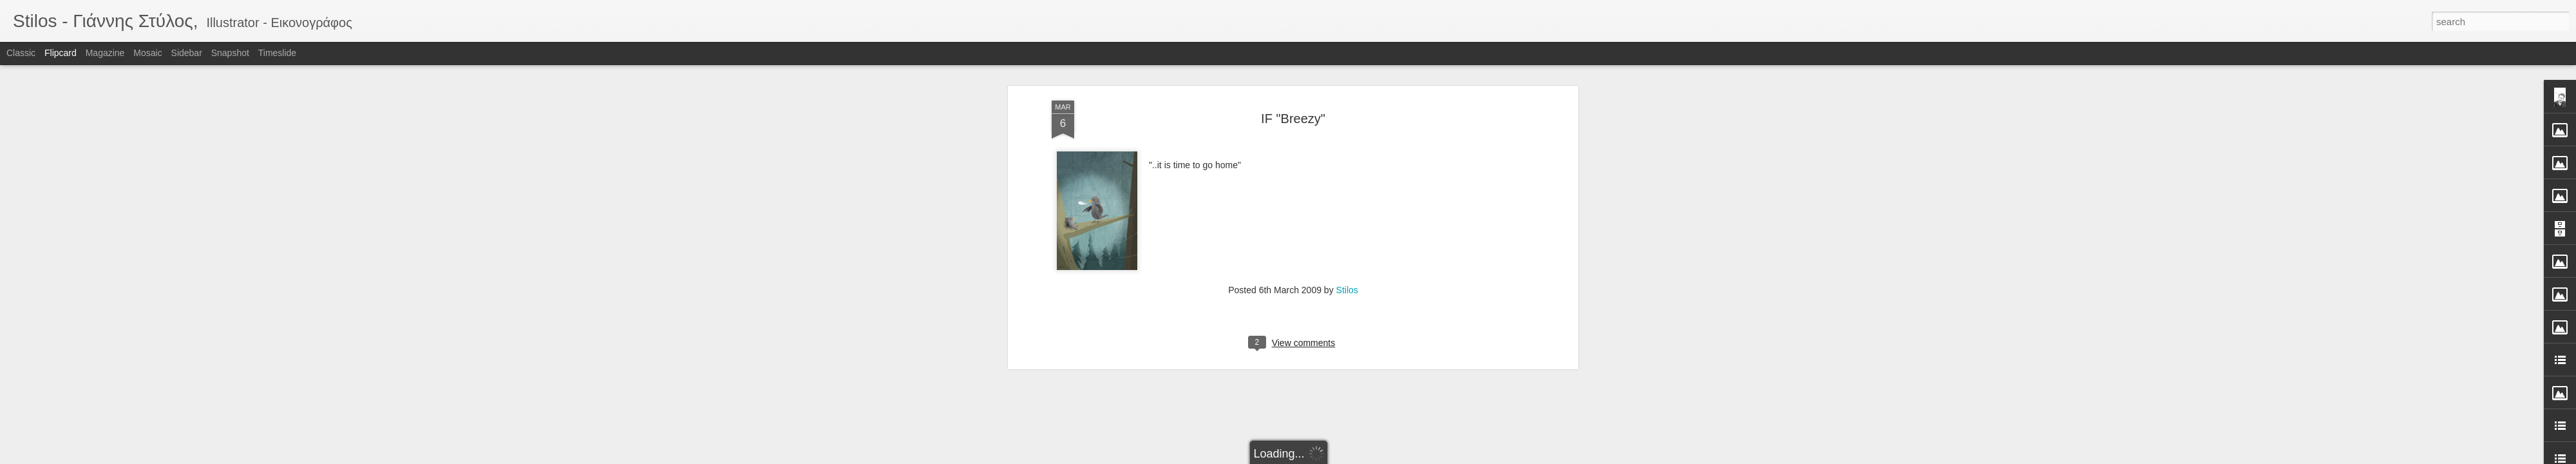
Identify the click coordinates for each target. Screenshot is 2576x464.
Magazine (105, 53)
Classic (20, 53)
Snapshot (230, 53)
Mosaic (147, 53)
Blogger (1328, 457)
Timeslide (277, 53)
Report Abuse (1366, 457)
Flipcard (60, 53)
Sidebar (186, 53)
